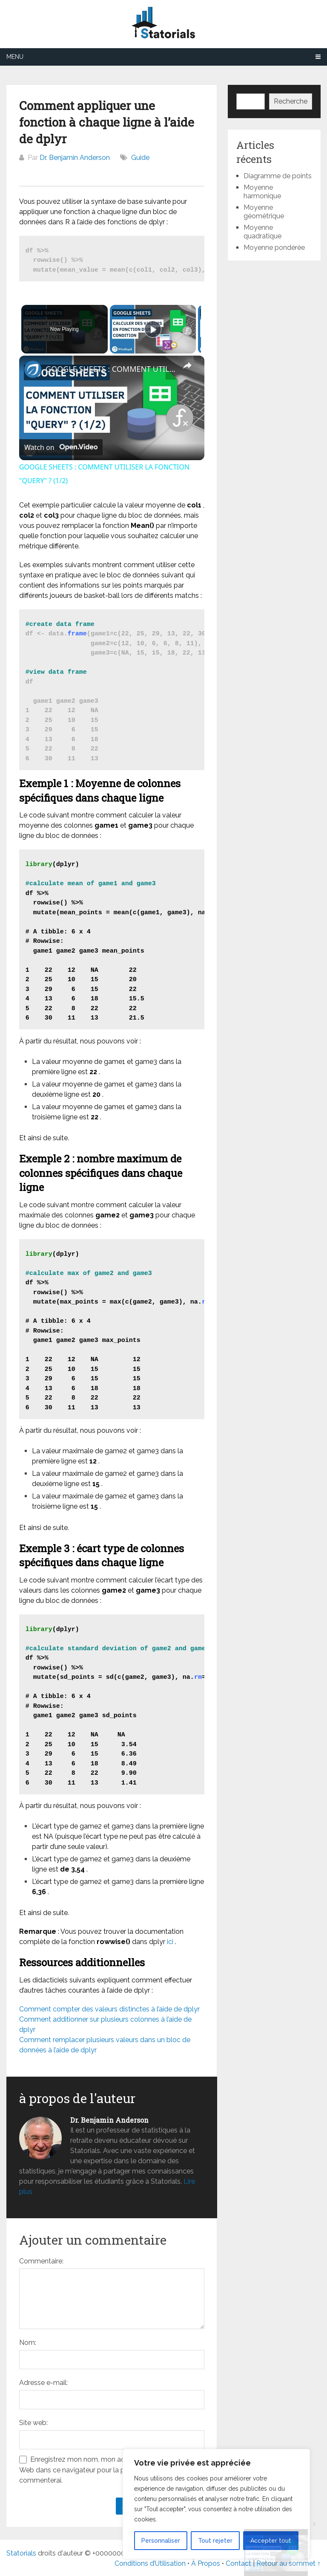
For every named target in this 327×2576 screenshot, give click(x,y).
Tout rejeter (215, 2540)
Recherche (290, 101)
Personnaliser (160, 2540)
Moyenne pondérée (274, 247)
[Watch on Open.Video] (61, 447)
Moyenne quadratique (262, 231)
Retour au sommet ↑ (288, 2563)
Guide (140, 158)
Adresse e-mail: (43, 2383)
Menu (14, 56)
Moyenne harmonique (262, 191)
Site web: (33, 2423)
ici (170, 1942)
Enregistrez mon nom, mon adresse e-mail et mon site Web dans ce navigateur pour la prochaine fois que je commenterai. (110, 2469)
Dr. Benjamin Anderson (75, 158)
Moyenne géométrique (264, 211)
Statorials (21, 2553)
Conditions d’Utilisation (150, 2563)
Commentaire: (41, 2261)
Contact (239, 2563)
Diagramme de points (278, 176)
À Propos (205, 2563)
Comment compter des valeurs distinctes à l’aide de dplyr (109, 2009)
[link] (32, 369)
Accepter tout (270, 2540)
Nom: (27, 2342)
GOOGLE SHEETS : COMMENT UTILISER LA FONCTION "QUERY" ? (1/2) (110, 369)
